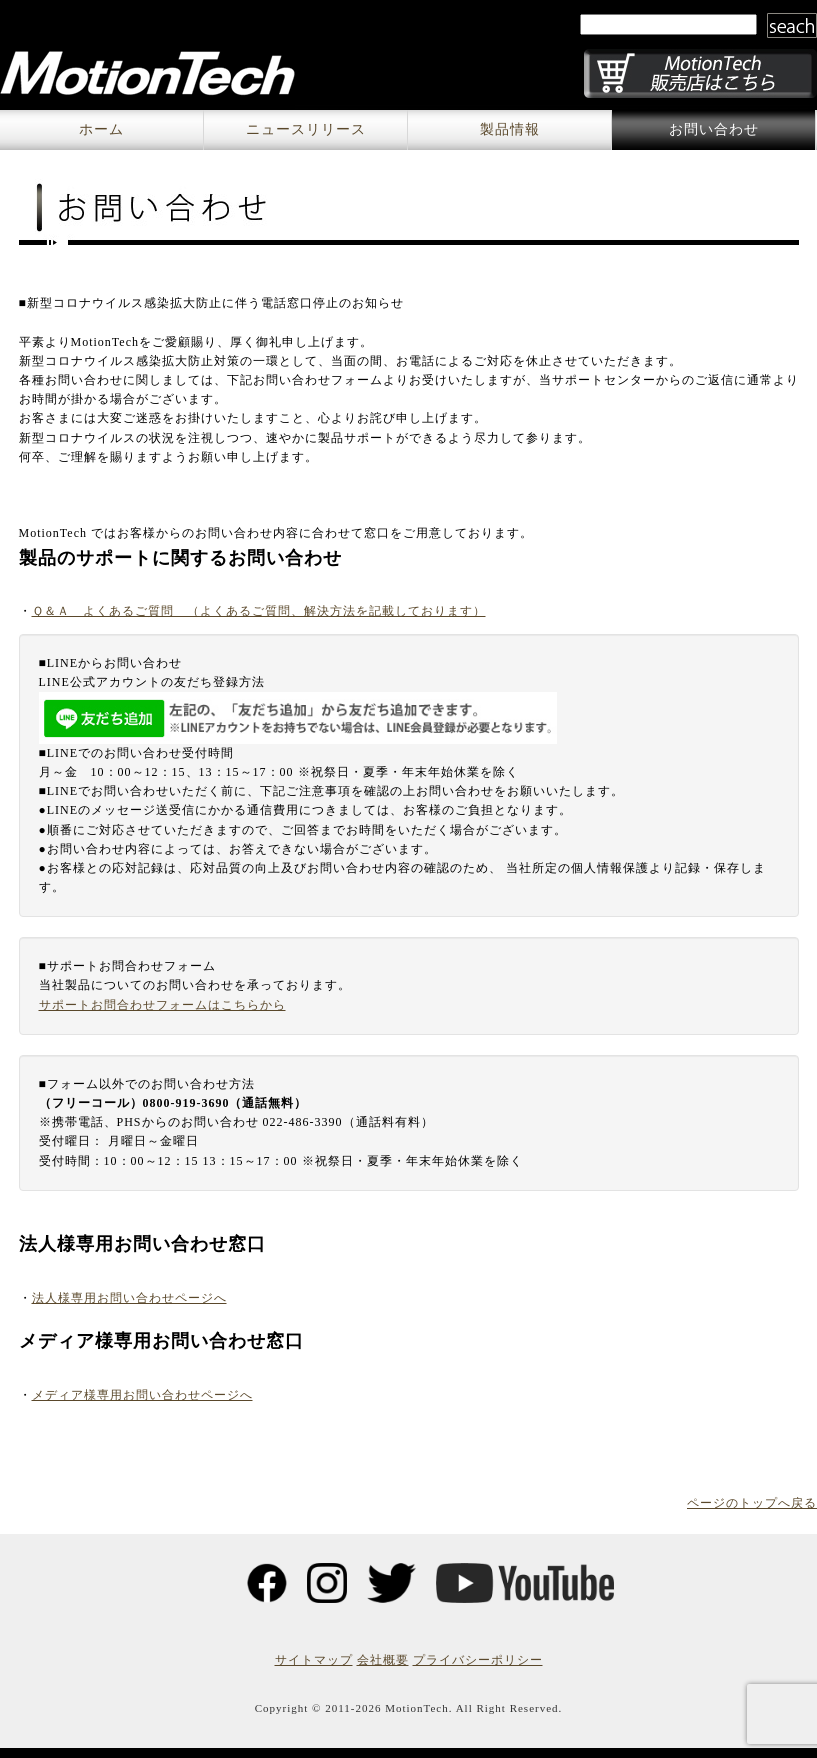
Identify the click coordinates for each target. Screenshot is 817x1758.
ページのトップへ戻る (752, 1503)
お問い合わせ (714, 129)
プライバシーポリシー (478, 1660)
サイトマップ (314, 1660)
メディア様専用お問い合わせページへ (142, 1395)
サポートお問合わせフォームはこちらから (162, 1005)
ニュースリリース (306, 129)
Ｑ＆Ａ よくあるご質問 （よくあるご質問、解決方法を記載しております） (259, 611)
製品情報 (510, 129)
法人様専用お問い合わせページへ (129, 1298)
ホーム (101, 129)
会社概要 (383, 1660)
